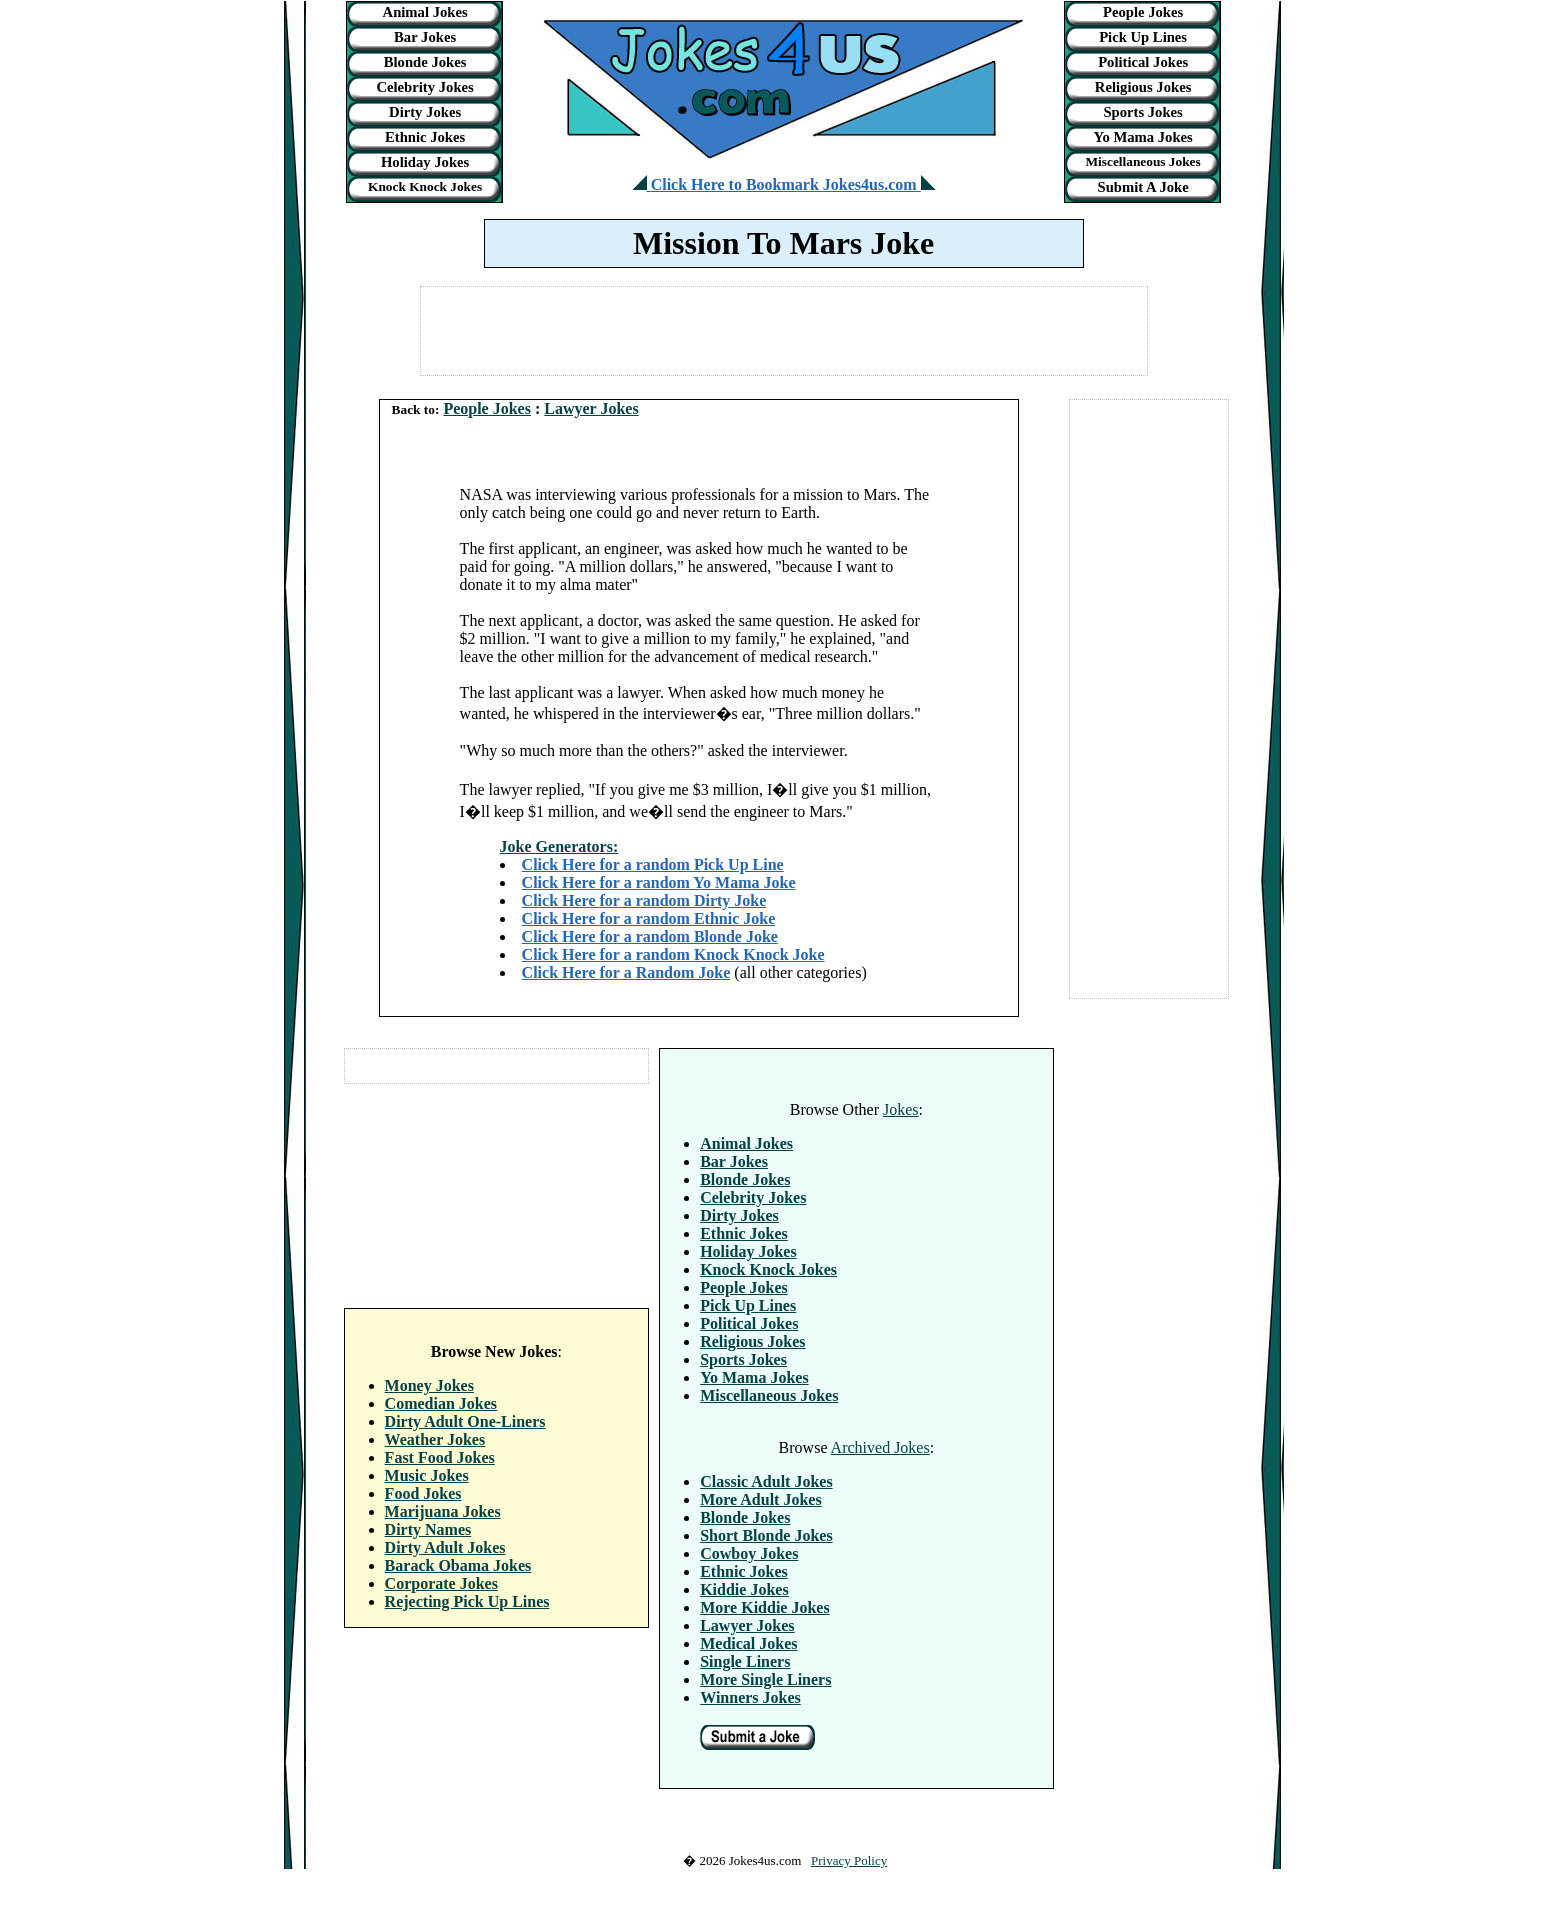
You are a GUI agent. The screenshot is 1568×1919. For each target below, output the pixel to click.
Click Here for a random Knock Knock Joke (673, 954)
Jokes (901, 1109)
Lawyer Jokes (591, 408)
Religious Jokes (1143, 87)
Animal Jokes (425, 12)
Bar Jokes (425, 37)
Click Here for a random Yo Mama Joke (659, 882)
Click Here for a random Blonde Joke (650, 936)
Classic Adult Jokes (766, 1481)
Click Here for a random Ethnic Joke (649, 918)
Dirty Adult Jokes (445, 1547)
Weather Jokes (435, 1439)
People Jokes (1143, 12)
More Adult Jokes (760, 1499)
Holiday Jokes (425, 162)
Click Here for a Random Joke (626, 972)
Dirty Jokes (425, 112)
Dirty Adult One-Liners (465, 1421)
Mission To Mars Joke (783, 243)
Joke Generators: (559, 846)
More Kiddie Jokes (764, 1607)
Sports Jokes (1142, 112)
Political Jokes (1143, 62)
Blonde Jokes (425, 62)
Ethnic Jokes (425, 137)
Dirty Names (428, 1529)
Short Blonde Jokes (766, 1535)
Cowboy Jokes (749, 1553)
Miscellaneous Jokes (1143, 161)
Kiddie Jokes (744, 1589)
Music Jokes (427, 1475)
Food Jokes (423, 1493)
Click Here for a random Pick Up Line (653, 864)
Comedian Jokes (441, 1403)
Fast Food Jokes (440, 1457)
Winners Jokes (750, 1697)
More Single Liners (765, 1679)
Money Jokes (429, 1385)
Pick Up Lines (1143, 37)
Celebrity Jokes (424, 87)
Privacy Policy (849, 1860)
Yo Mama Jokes (1142, 137)
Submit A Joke (1142, 187)
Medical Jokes (748, 1643)
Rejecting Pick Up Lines (467, 1601)
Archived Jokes (880, 1447)
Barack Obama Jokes (458, 1565)
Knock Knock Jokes (425, 186)
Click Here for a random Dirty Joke (644, 900)
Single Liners (745, 1661)
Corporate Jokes (441, 1583)
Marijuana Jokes (443, 1511)
